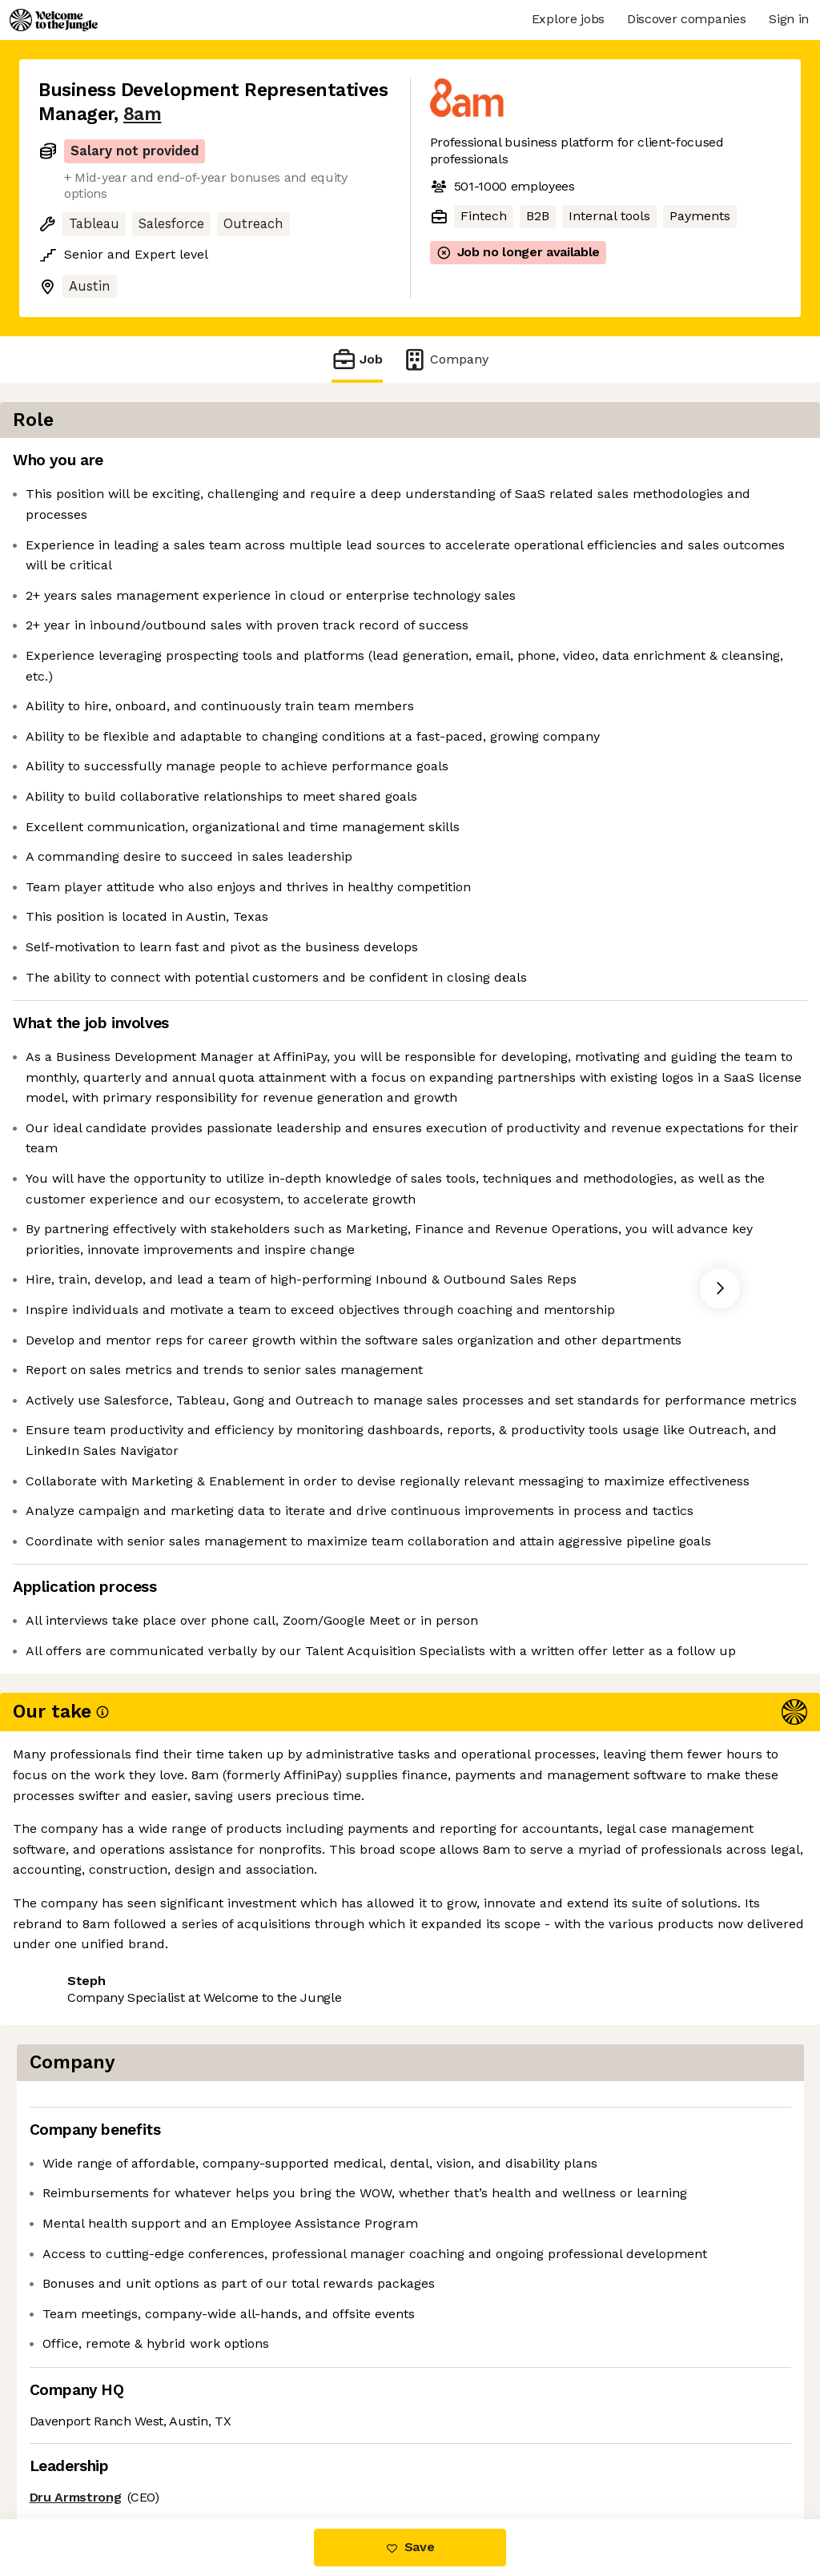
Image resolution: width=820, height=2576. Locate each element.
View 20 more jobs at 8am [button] (233, 2451)
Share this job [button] (82, 2451)
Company (445, 359)
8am (142, 114)
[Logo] (54, 20)
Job (357, 359)
